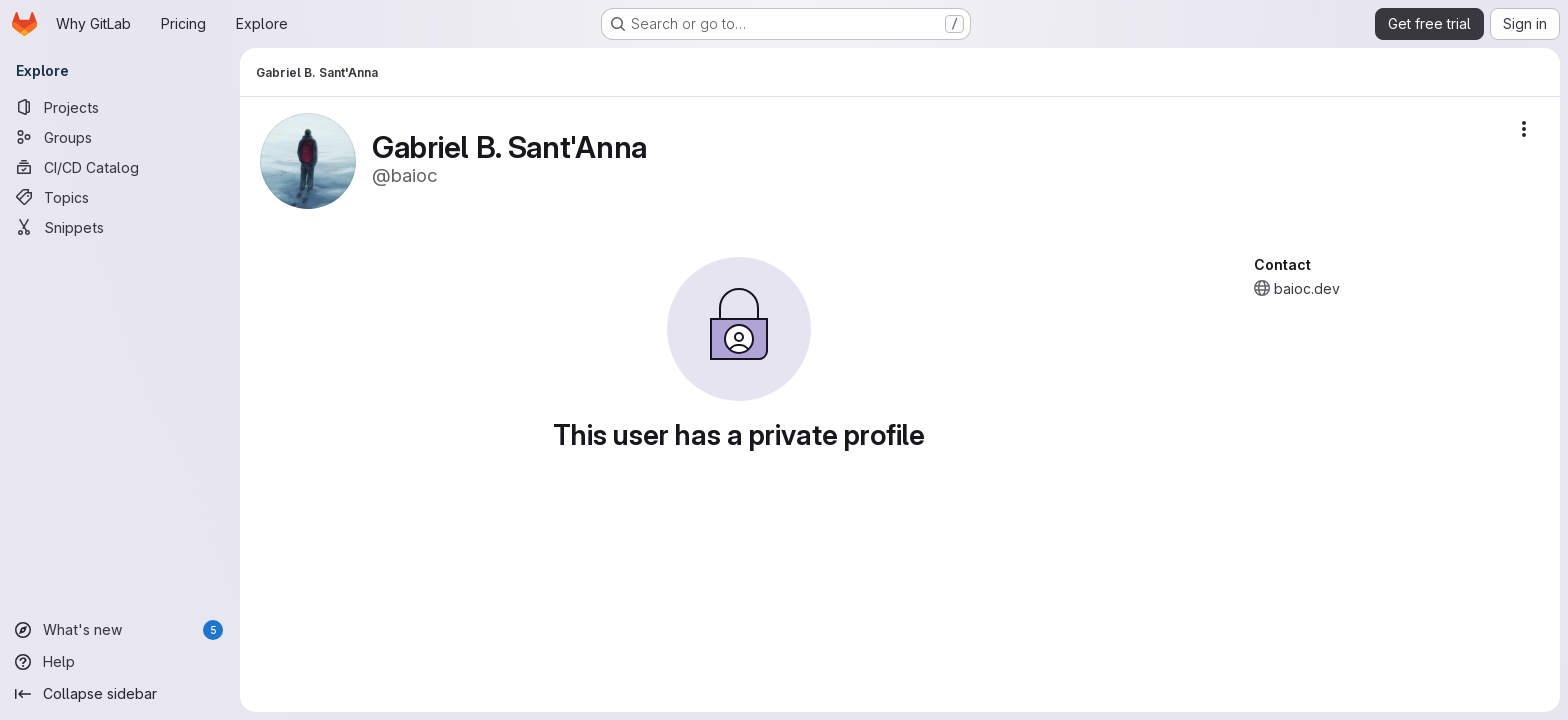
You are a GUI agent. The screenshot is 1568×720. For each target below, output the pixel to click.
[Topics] (120, 197)
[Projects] (120, 107)
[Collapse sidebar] (120, 694)
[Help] (120, 662)
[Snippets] (120, 227)
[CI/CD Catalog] (120, 167)
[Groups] (120, 137)
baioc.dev (1307, 288)
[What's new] (120, 630)
